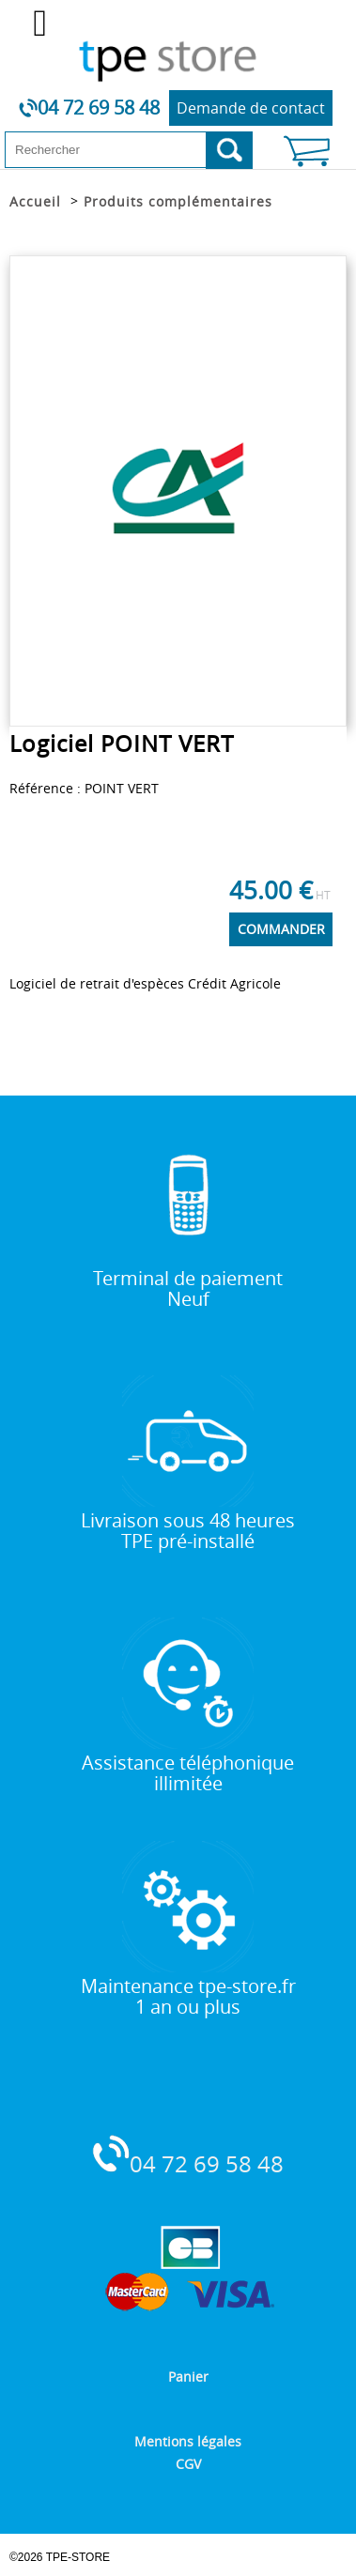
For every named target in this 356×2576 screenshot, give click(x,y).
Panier (188, 2376)
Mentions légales (187, 2441)
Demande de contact (251, 108)
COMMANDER (281, 929)
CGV (188, 2464)
